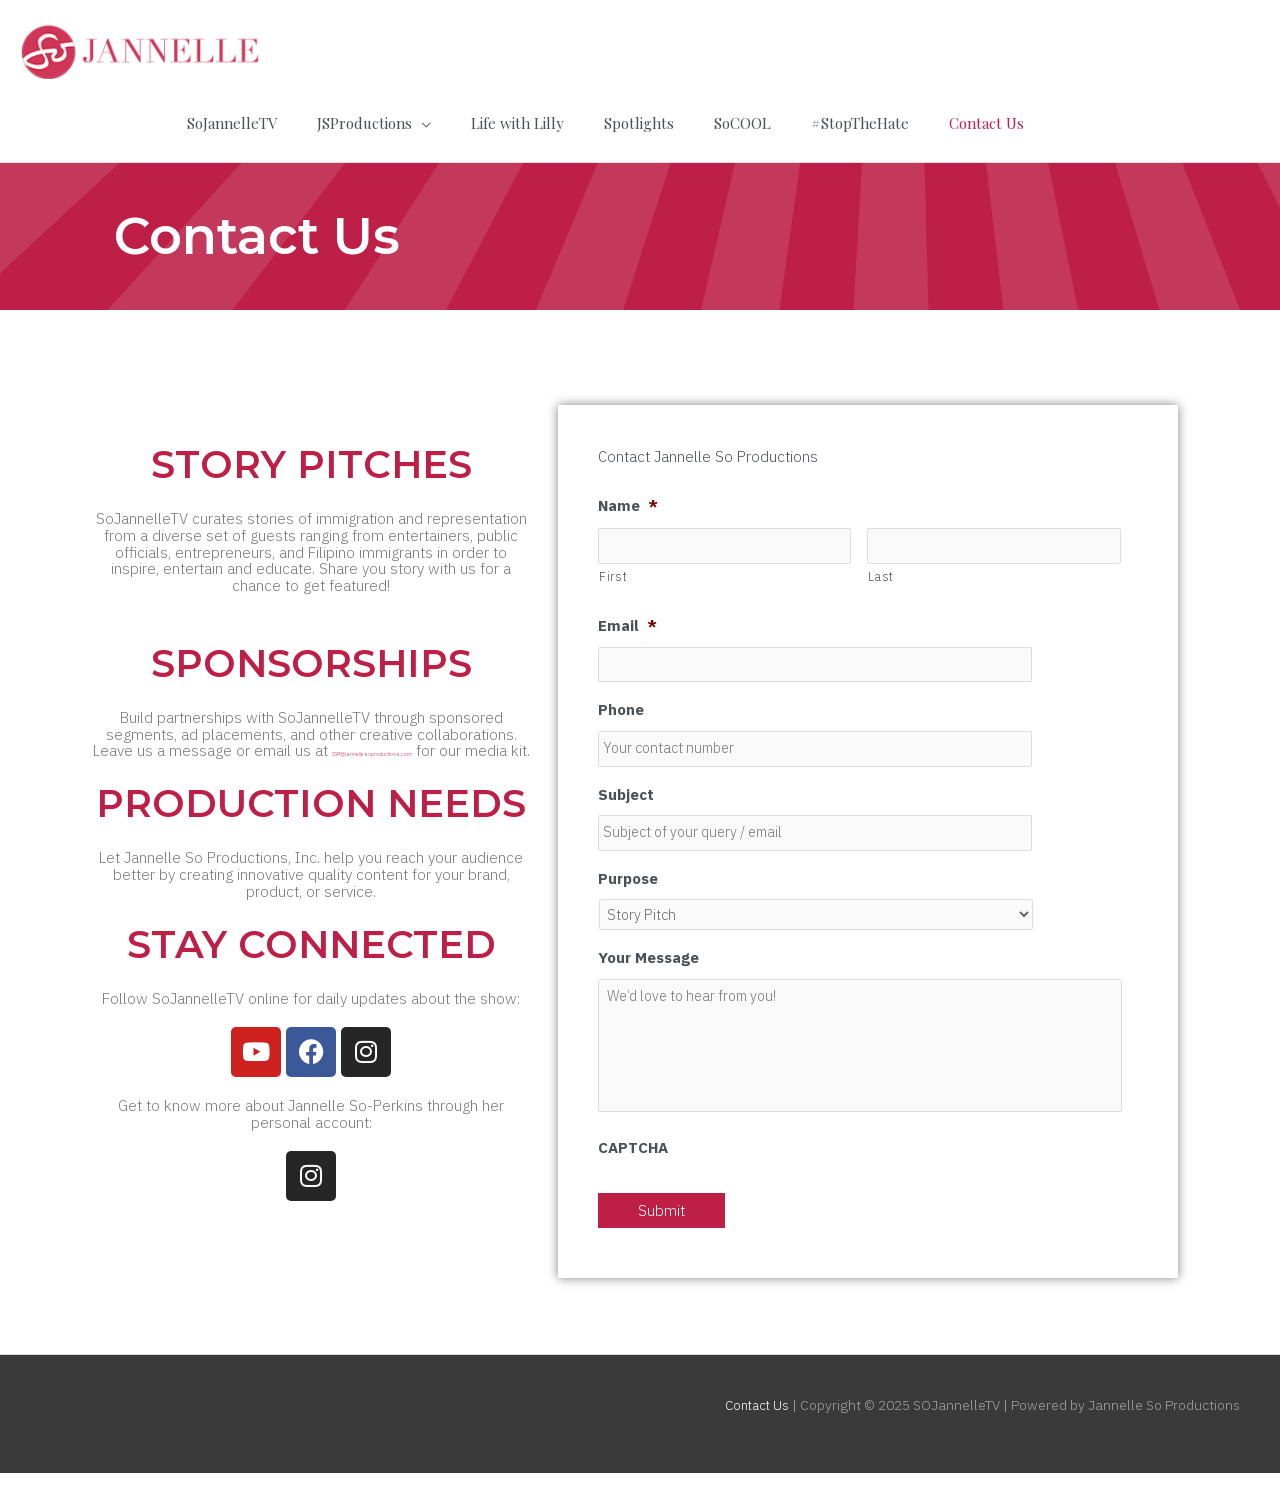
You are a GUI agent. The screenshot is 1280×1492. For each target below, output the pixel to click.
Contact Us (754, 1425)
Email (627, 612)
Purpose (628, 869)
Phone (621, 698)
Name (628, 490)
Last (881, 562)
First (613, 562)
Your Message (648, 950)
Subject (626, 783)
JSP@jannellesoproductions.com (252, 753)
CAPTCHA (633, 1167)
